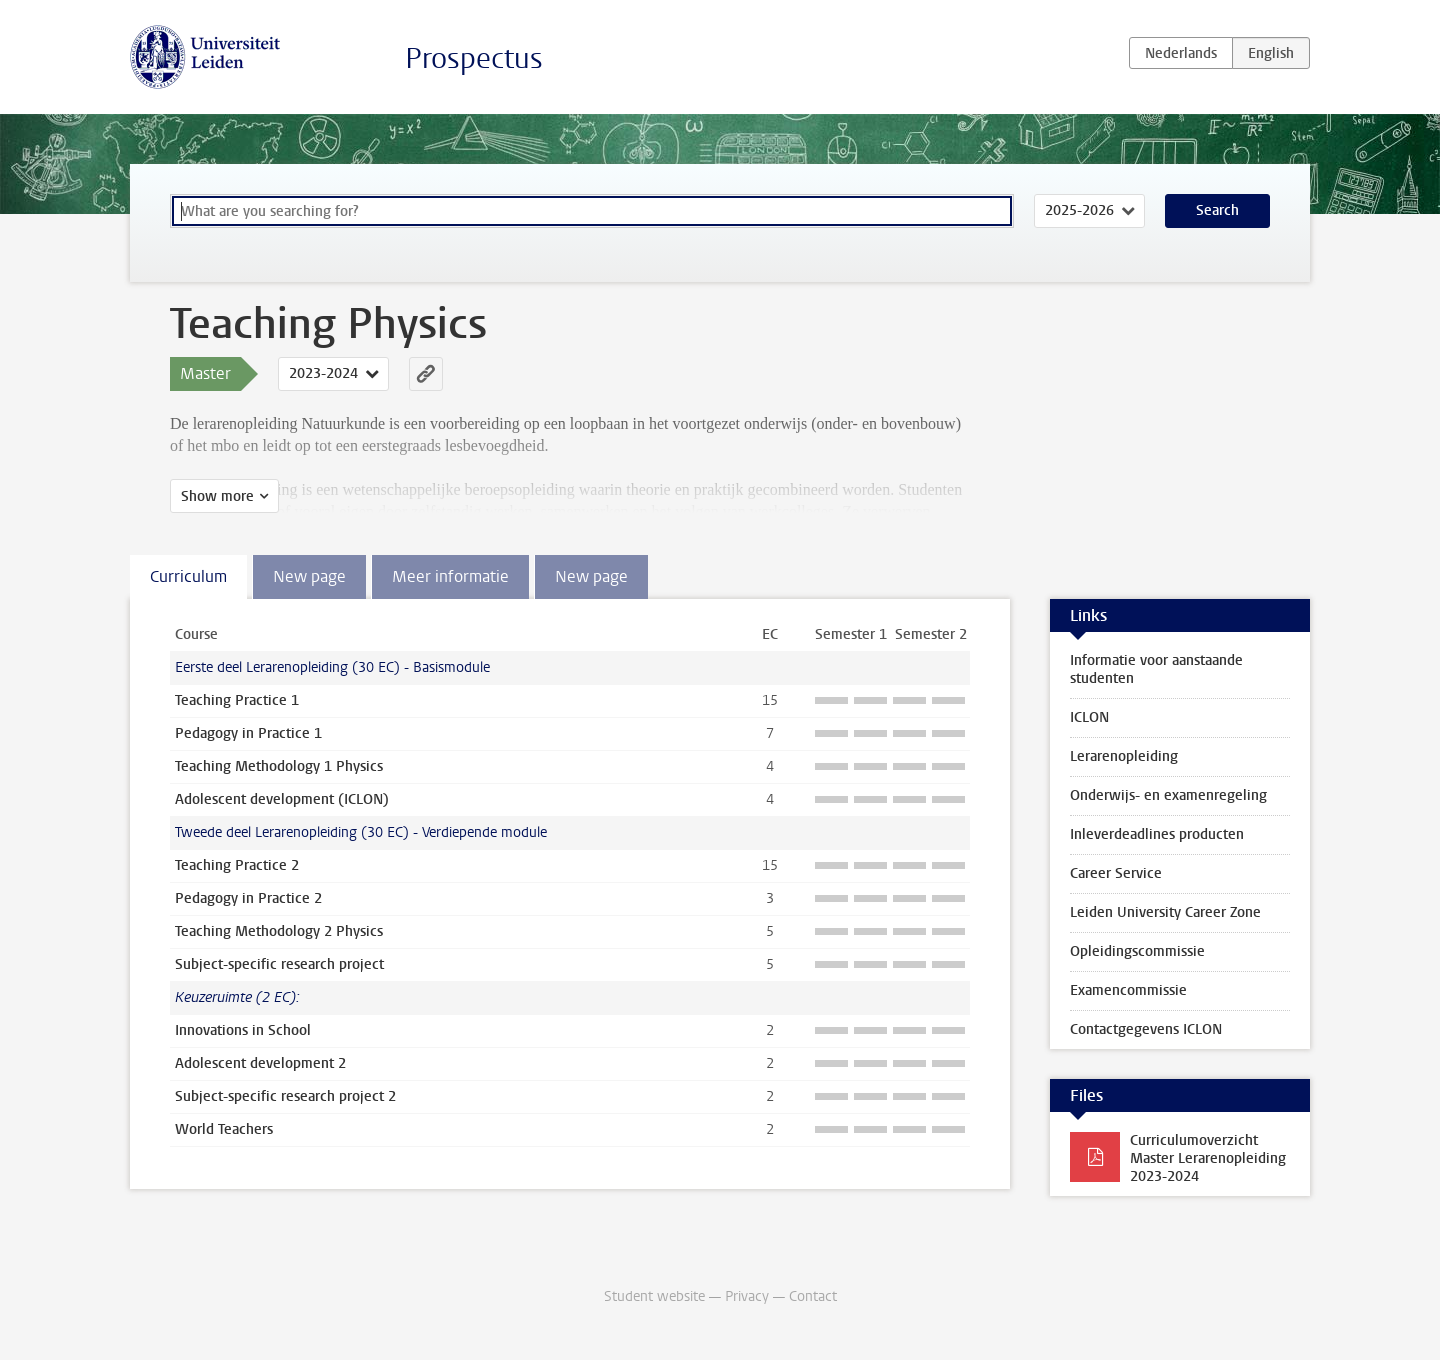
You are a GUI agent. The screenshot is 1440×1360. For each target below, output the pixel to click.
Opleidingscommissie (1137, 951)
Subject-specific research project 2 (285, 1096)
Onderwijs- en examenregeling (1168, 795)
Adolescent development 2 (260, 1063)
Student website (654, 1296)
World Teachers (224, 1129)
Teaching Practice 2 (237, 865)
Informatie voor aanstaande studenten (1156, 669)
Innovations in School (243, 1030)
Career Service (1116, 873)
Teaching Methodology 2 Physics (279, 931)
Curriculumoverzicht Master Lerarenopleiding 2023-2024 (1208, 1158)
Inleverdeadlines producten (1157, 834)
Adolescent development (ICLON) (282, 799)
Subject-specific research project (279, 964)
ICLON (1089, 717)
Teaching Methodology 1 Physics (279, 766)
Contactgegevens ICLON (1146, 1029)
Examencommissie (1128, 990)
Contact (813, 1296)
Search (1217, 210)
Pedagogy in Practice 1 (248, 733)
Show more (217, 496)
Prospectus (474, 58)
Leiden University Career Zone (1165, 912)
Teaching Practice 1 (237, 700)
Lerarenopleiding (1124, 756)
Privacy (747, 1296)
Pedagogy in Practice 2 (248, 898)
